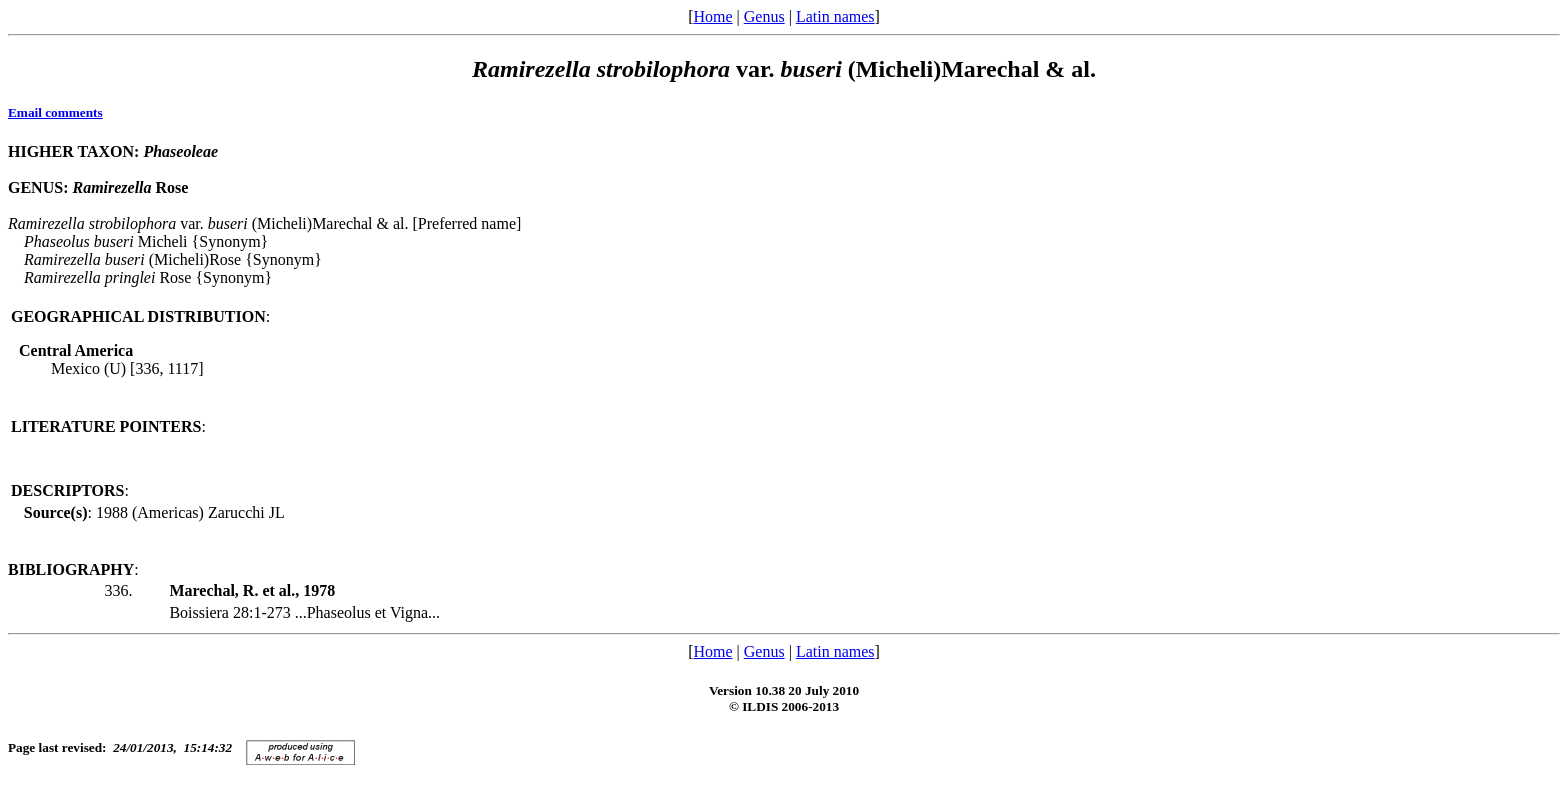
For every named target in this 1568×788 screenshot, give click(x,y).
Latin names (835, 16)
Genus (764, 16)
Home (712, 16)
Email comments (55, 112)
